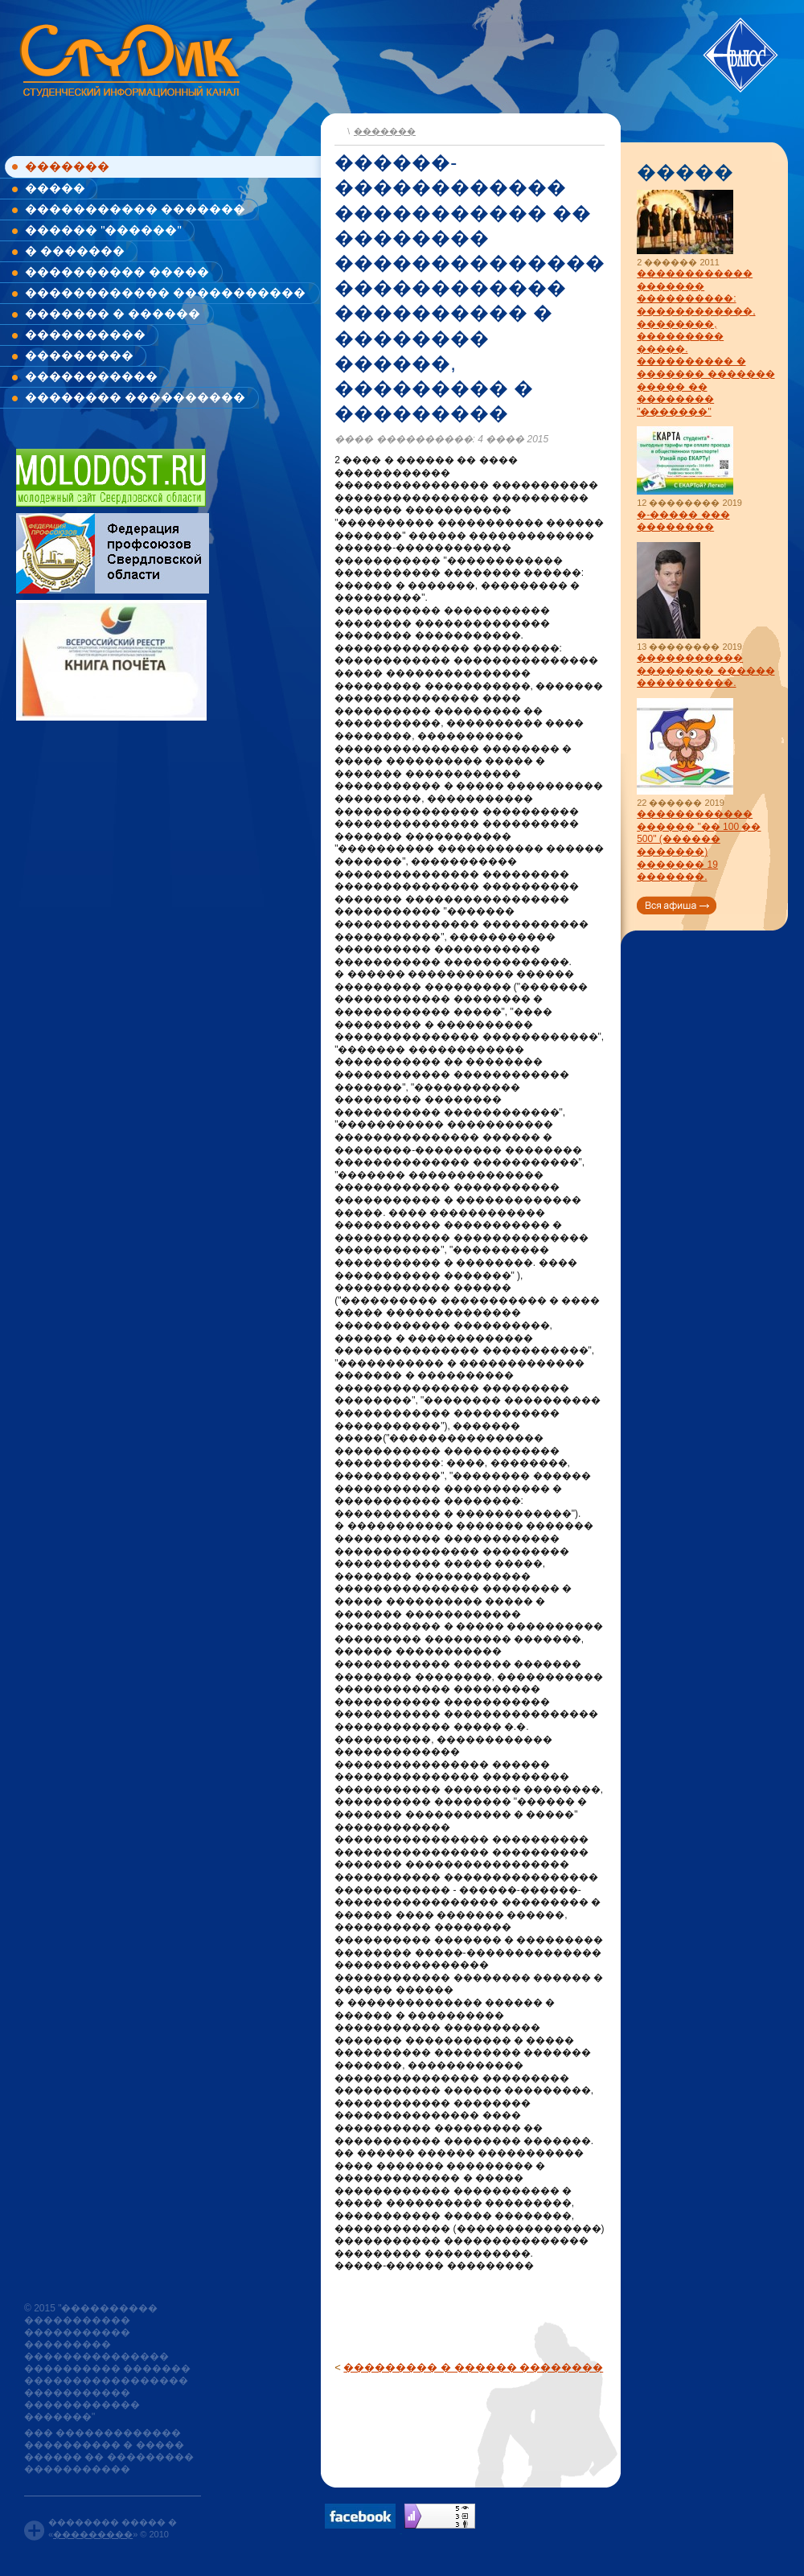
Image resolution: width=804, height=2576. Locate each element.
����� (55, 188)
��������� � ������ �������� (473, 2367)
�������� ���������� (135, 397)
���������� (85, 334)
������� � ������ (112, 313)
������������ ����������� (165, 292)
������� (67, 166)
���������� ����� (117, 271)
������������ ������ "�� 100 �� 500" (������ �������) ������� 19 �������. (699, 845)
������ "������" (103, 229)
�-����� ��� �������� (683, 521)
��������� (79, 355)
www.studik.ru (128, 57)
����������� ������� (135, 209)
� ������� (75, 250)
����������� (91, 376)
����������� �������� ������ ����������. (705, 670)
